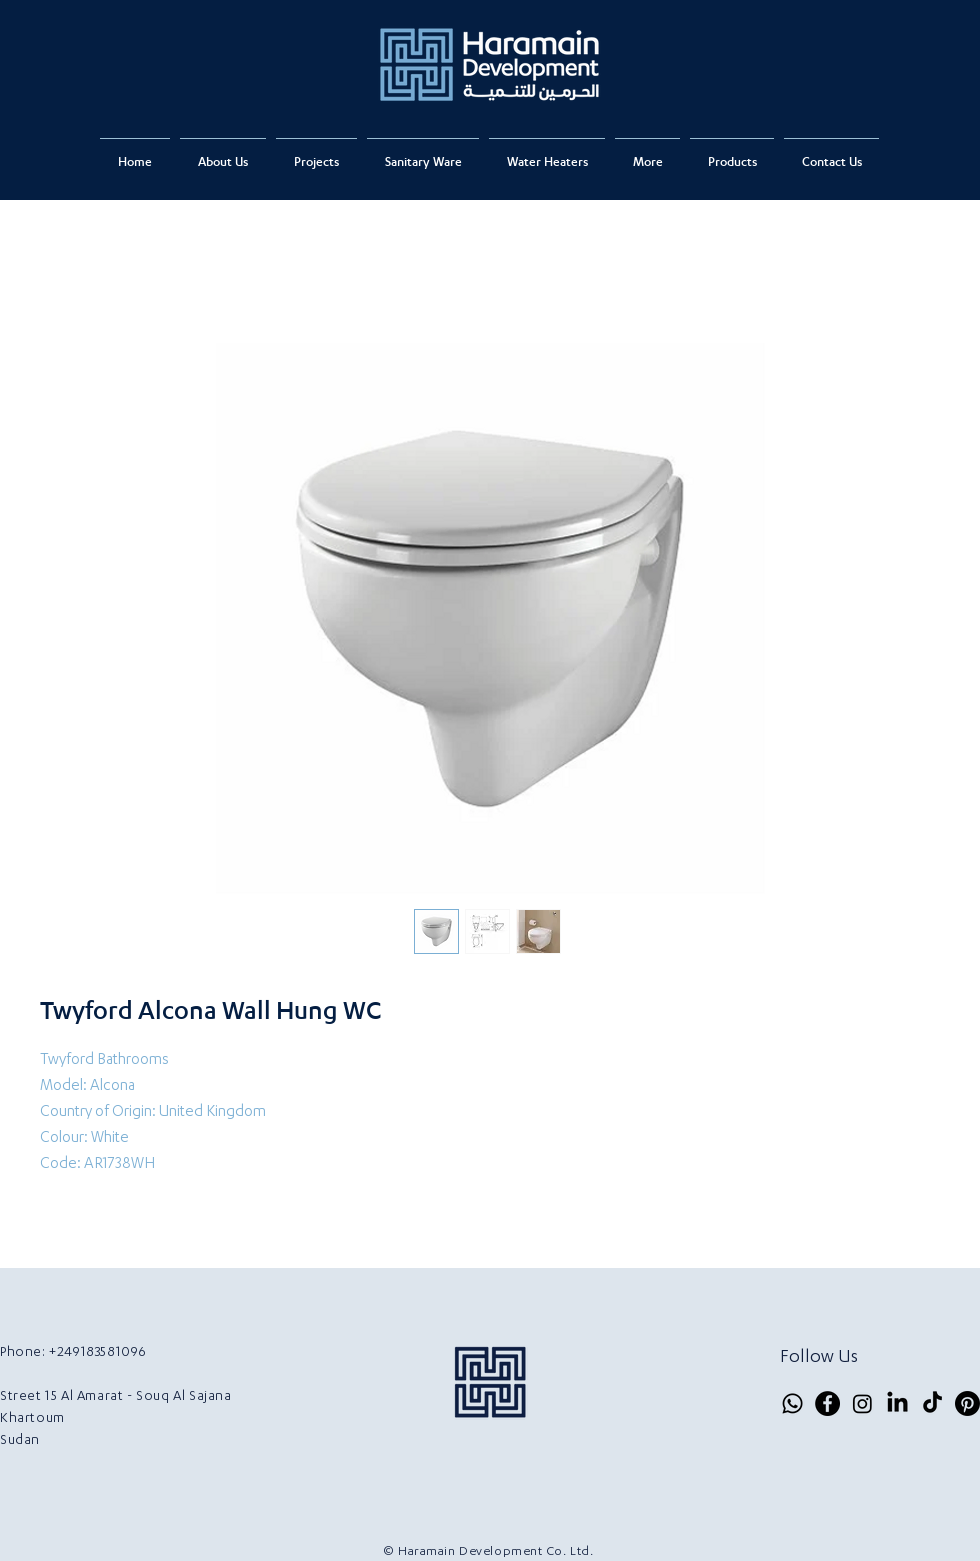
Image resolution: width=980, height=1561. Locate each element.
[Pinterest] (967, 1403)
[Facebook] (827, 1403)
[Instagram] (862, 1403)
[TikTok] (932, 1403)
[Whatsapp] (792, 1403)
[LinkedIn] (897, 1403)
